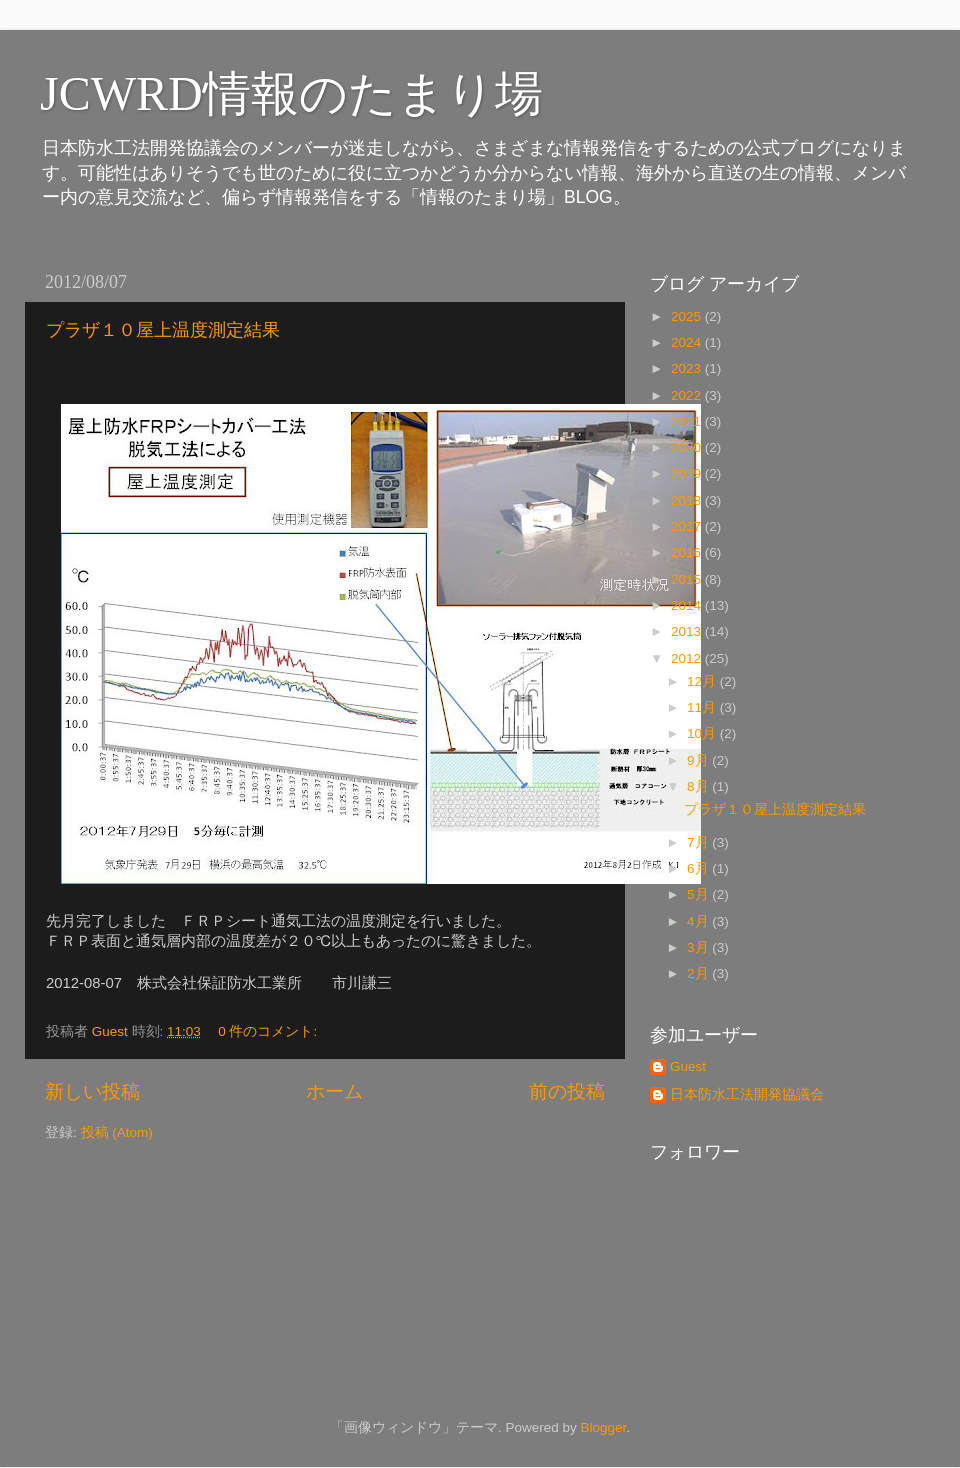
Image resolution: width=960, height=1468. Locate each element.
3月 (699, 947)
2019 (688, 473)
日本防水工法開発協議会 (747, 1094)
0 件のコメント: (269, 1031)
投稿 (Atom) (117, 1132)
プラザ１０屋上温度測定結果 (163, 330)
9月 (699, 760)
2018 (688, 500)
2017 (688, 526)
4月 (699, 921)
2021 (688, 421)
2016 (688, 552)
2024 (688, 342)
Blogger (603, 1427)
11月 (703, 707)
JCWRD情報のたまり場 (291, 93)
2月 (699, 973)
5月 (699, 894)
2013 (688, 631)
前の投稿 (567, 1091)
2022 (688, 395)
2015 (688, 579)
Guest (688, 1066)
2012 (688, 658)
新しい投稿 (92, 1091)
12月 (703, 681)
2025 (688, 316)
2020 (688, 447)
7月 (699, 842)
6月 (699, 868)
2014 (688, 605)
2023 (688, 368)
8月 (699, 786)
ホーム (334, 1091)
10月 (703, 733)
